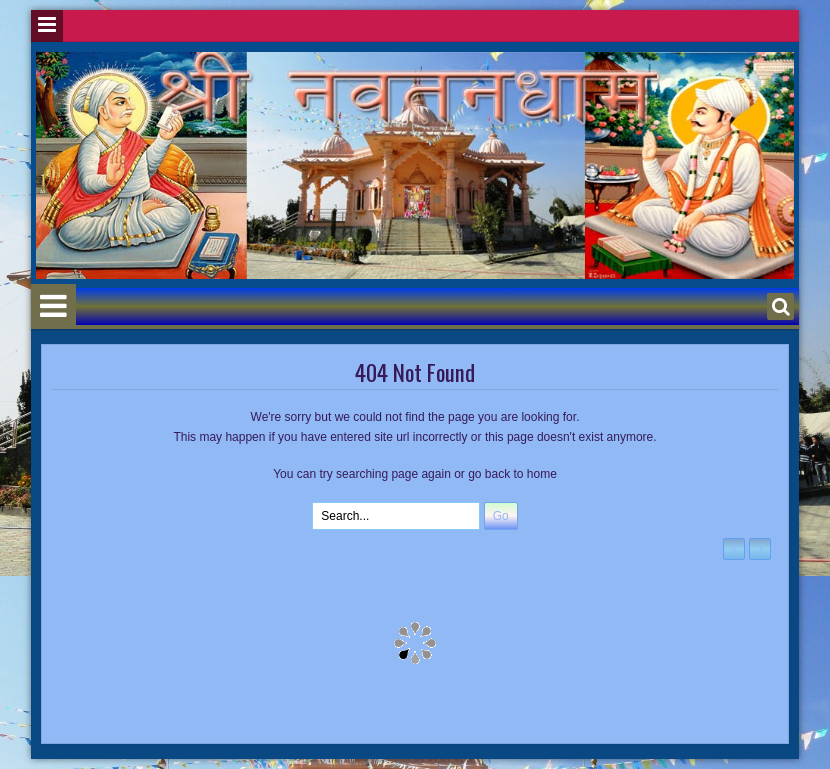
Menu (47, 26)
